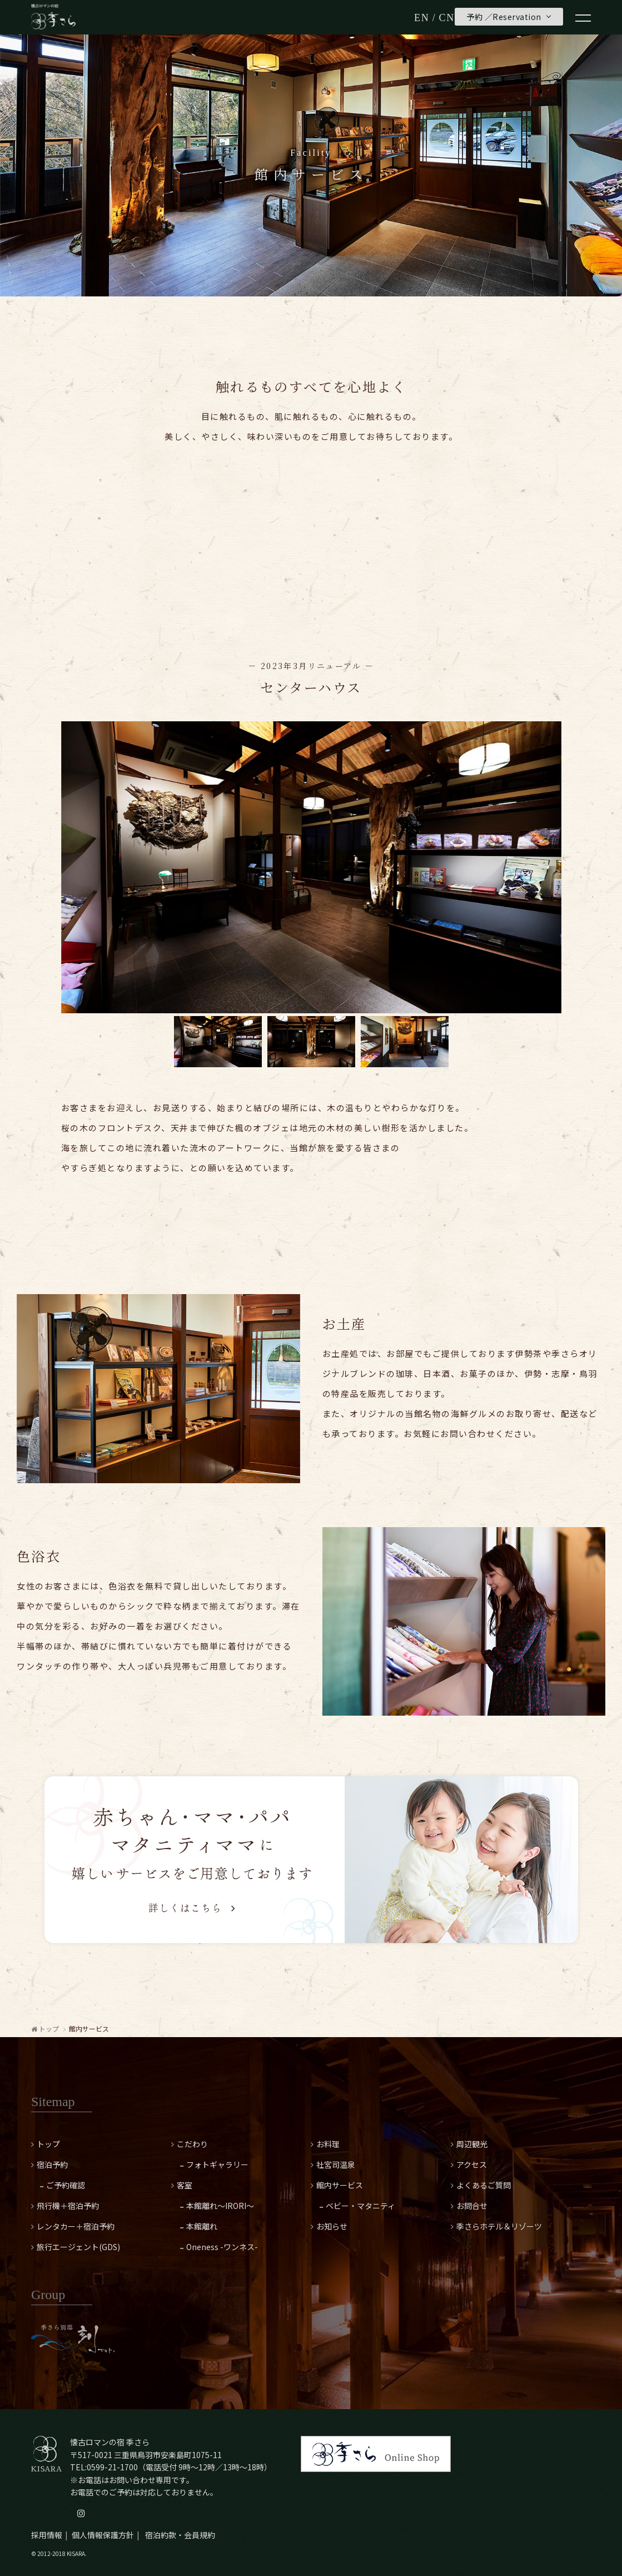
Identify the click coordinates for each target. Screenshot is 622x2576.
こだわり (192, 2144)
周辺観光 (471, 2144)
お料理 (328, 2144)
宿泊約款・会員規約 (180, 2534)
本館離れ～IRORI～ (220, 2206)
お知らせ (331, 2226)
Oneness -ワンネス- (222, 2247)
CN (447, 17)
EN (422, 17)
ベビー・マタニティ (360, 2206)
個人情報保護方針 (103, 2534)
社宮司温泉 (335, 2165)
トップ (49, 2029)
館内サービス (339, 2185)
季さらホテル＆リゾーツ (499, 2226)
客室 (184, 2185)
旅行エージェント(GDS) (78, 2247)
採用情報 (46, 2534)
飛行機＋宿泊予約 (68, 2206)
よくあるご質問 (483, 2185)
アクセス (471, 2165)
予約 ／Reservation (503, 16)
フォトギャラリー (217, 2165)
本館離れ (201, 2226)
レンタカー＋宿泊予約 (76, 2226)
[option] (311, 867)
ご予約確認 (65, 2185)
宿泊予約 (52, 2165)
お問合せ (471, 2206)
